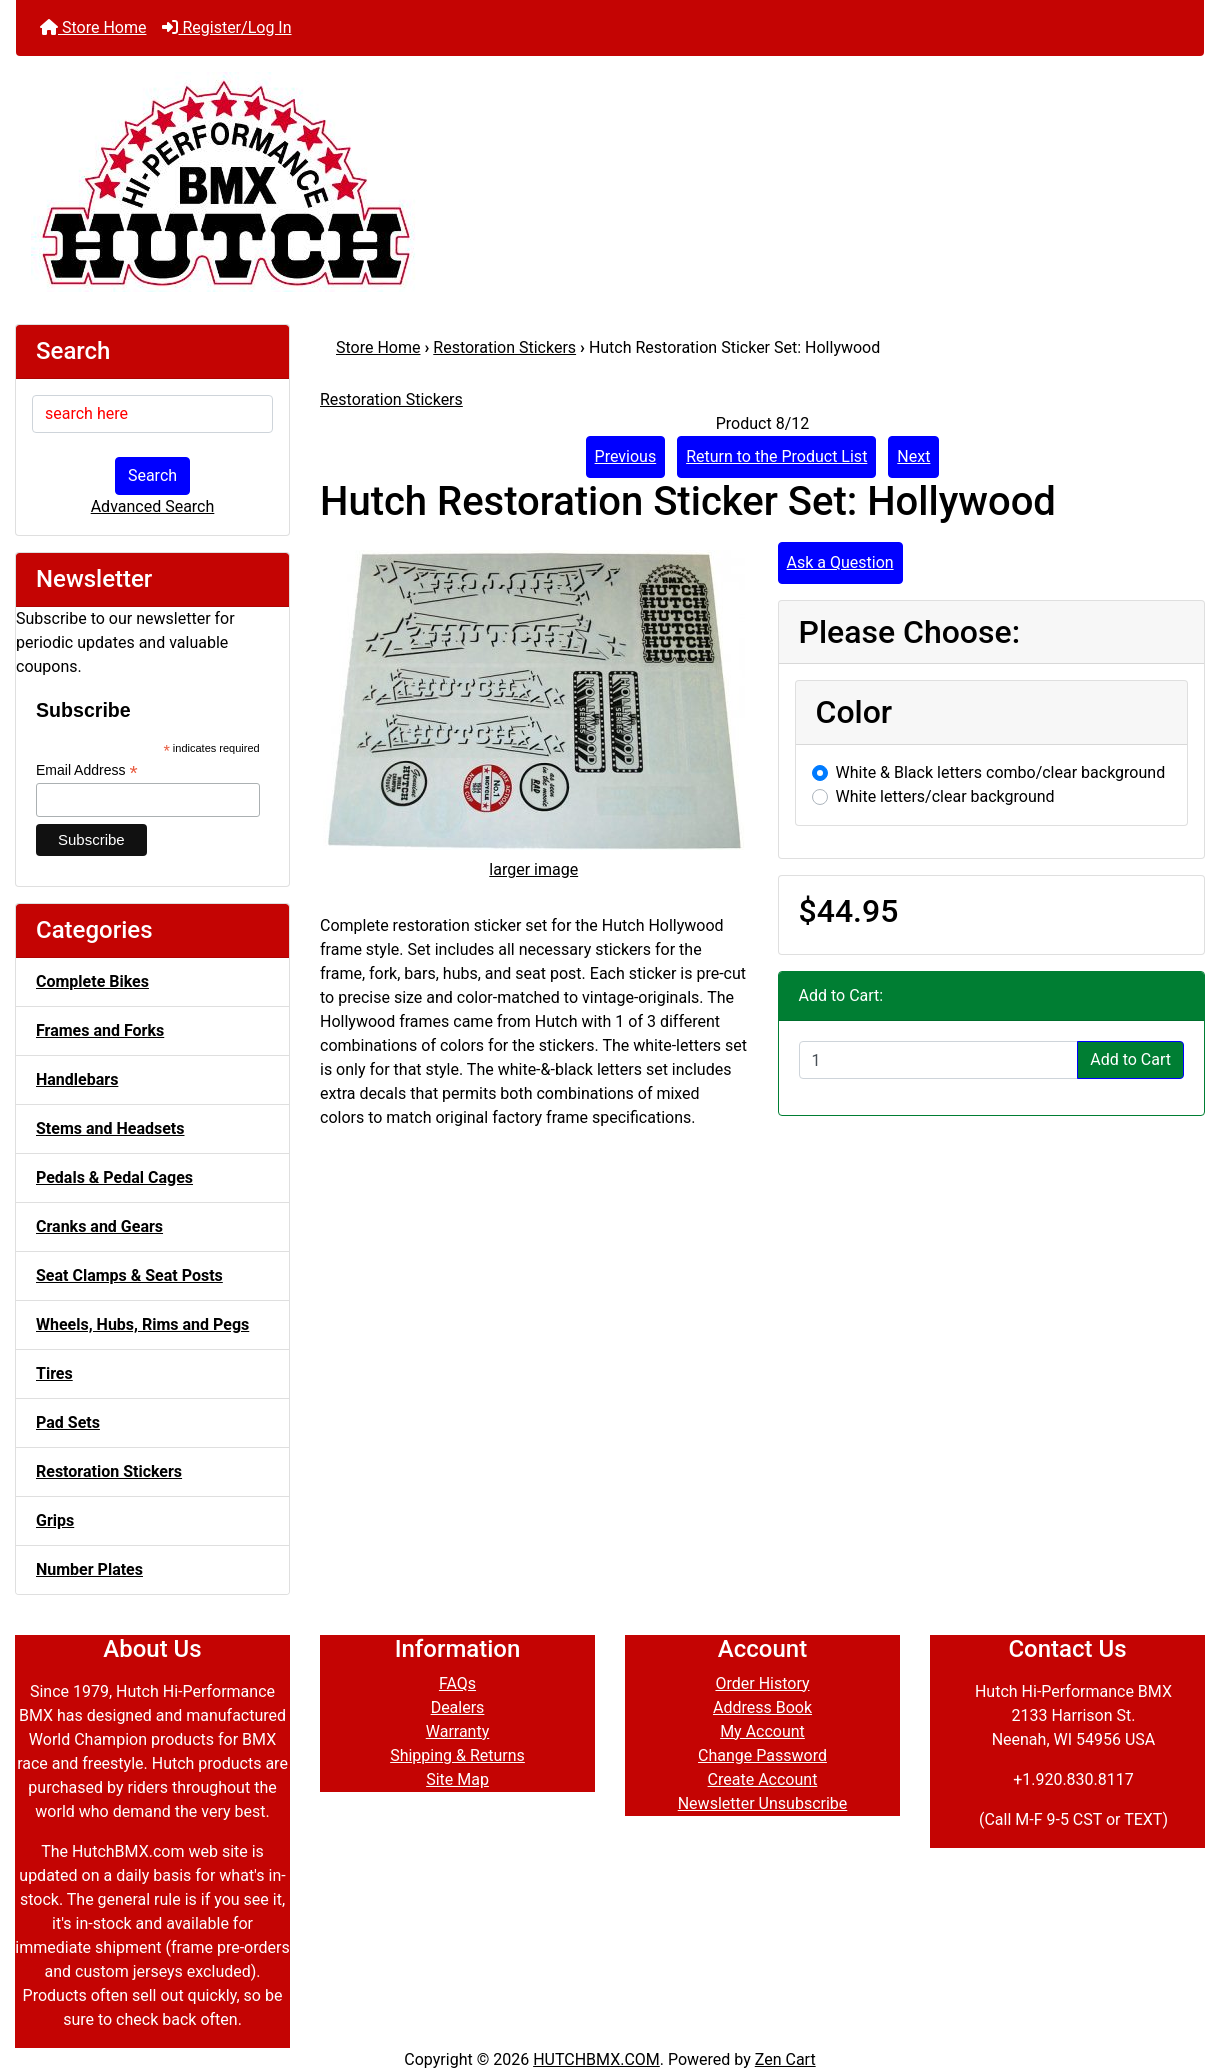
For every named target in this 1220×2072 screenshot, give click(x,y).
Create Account (763, 1779)
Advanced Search (153, 506)
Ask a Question (840, 562)
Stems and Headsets (110, 1128)
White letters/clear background (945, 796)
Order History (762, 1683)
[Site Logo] (610, 182)
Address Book (762, 1707)
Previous (626, 456)
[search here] (152, 414)
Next (913, 456)
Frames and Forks (100, 1030)
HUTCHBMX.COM (596, 2059)
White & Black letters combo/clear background (1001, 772)
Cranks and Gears (99, 1226)
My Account (762, 1731)
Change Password (762, 1755)
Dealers (458, 1707)
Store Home (93, 27)
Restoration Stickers (504, 347)
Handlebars (77, 1079)
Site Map (457, 1779)
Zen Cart (785, 2059)
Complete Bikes (92, 981)
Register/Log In (226, 27)
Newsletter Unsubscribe (763, 1803)
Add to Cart (1130, 1059)
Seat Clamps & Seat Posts (129, 1275)
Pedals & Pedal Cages (114, 1177)
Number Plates (89, 1569)
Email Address (87, 770)
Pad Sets (68, 1422)
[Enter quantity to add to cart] (939, 1060)
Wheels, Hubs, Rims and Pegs (142, 1324)
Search (152, 475)
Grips (55, 1520)
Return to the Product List (776, 456)
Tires (54, 1373)
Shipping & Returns (457, 1755)
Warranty (458, 1731)
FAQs (457, 1683)
